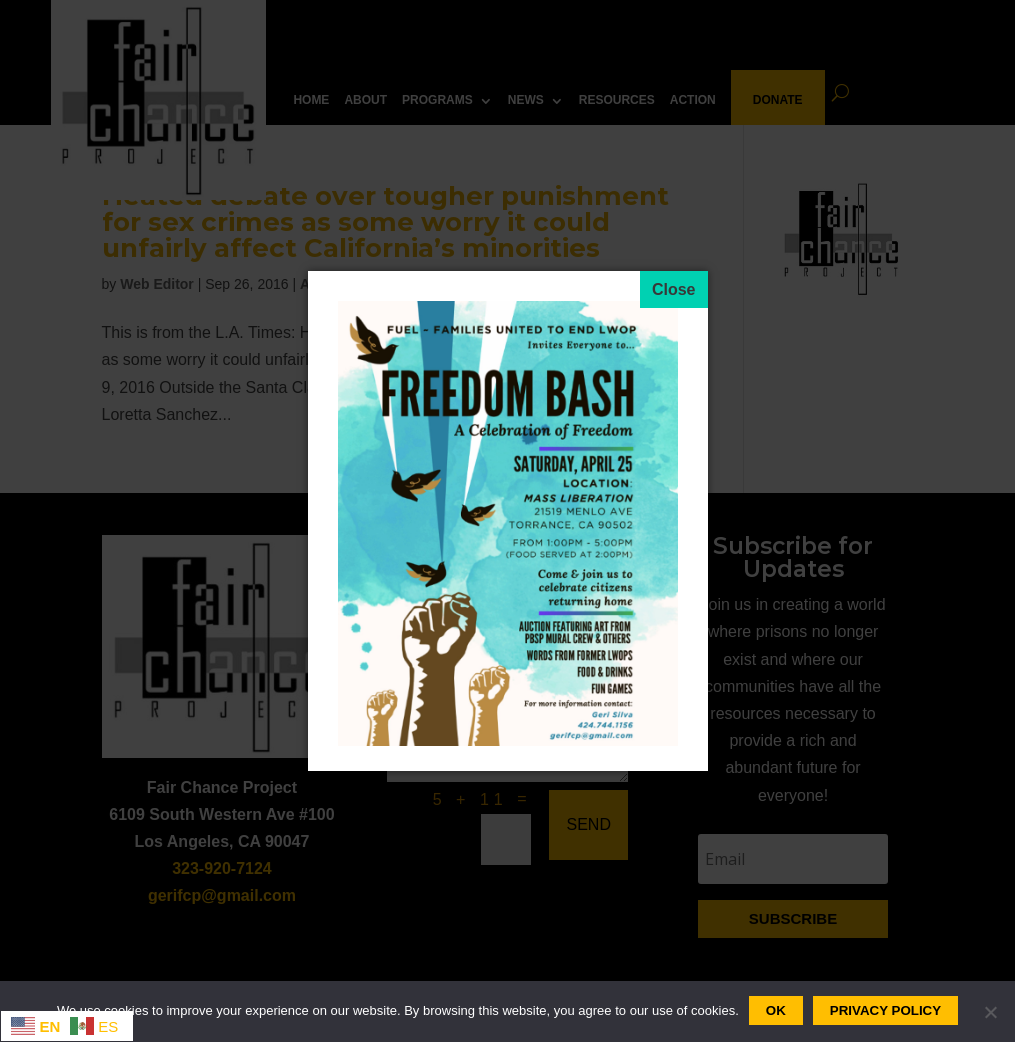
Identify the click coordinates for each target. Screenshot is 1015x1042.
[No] (990, 1012)
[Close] (674, 289)
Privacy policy (885, 1010)
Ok (776, 1010)
